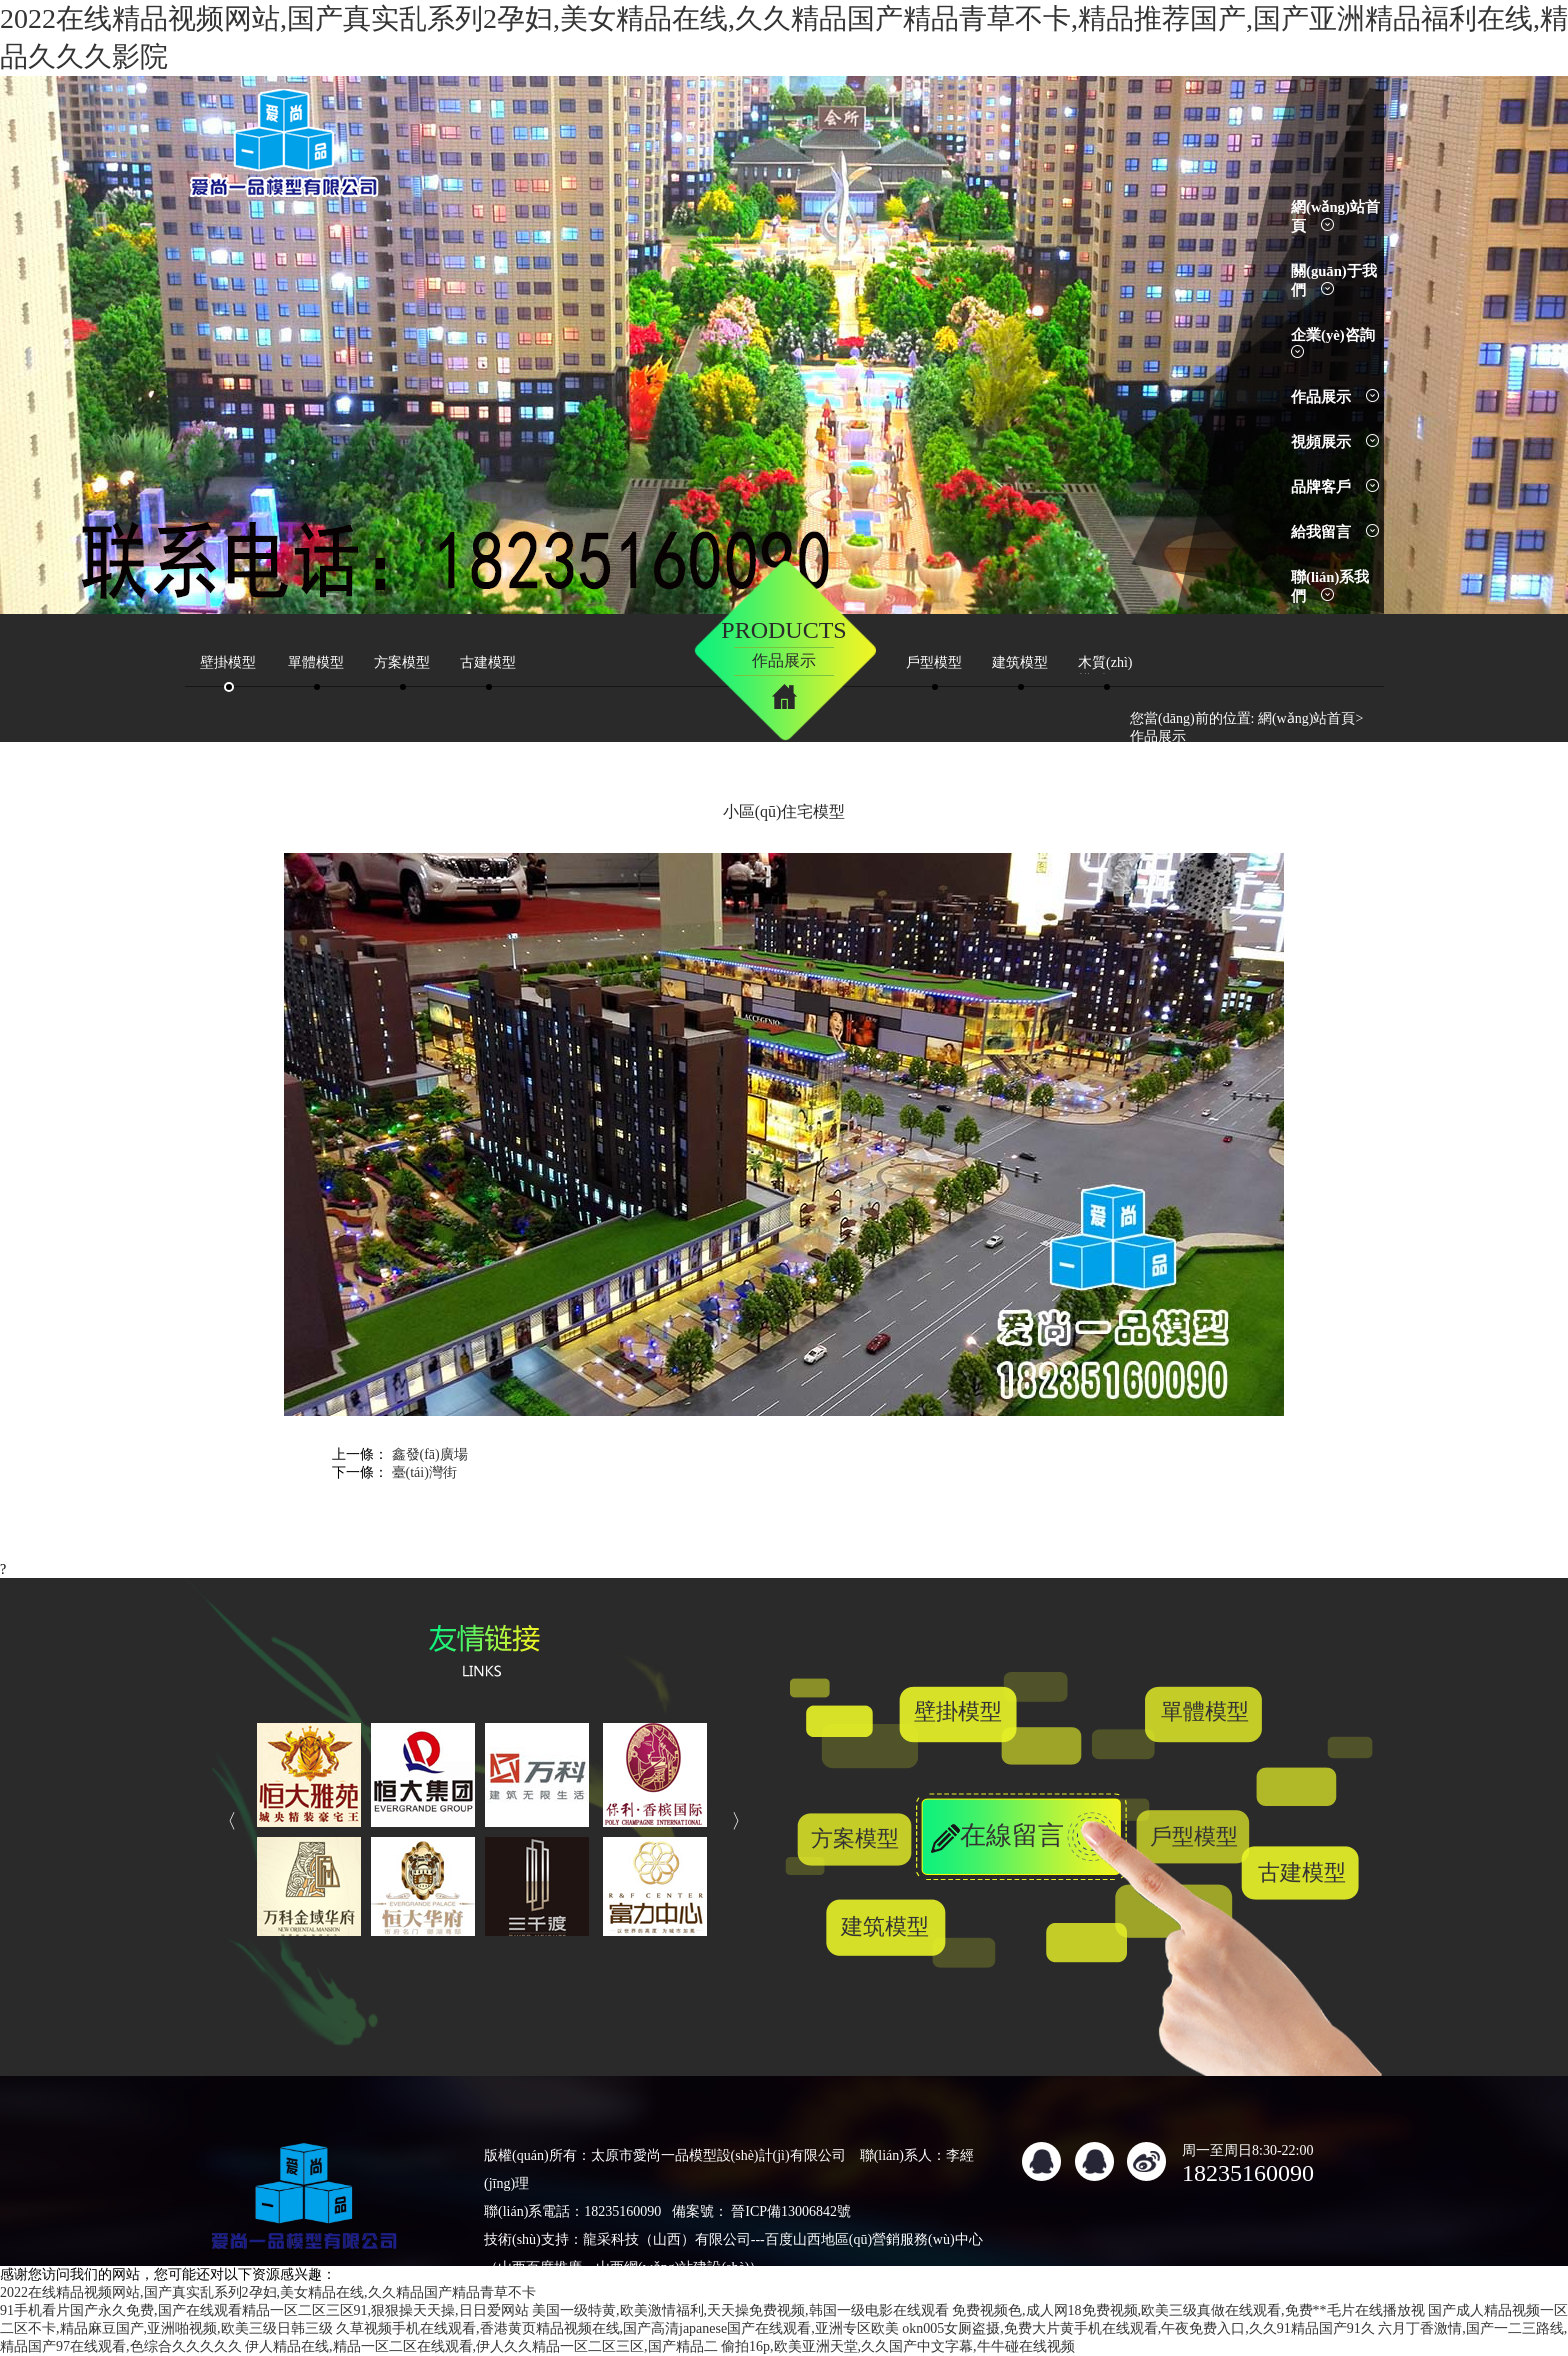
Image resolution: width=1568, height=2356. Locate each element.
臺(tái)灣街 (424, 1472)
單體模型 (1205, 1711)
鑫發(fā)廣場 (430, 1454)
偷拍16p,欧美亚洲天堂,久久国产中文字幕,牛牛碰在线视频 (898, 2346)
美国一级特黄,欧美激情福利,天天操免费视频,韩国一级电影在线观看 (740, 2310)
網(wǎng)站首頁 (1306, 718)
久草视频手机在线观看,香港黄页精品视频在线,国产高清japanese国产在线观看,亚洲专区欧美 (617, 2328)
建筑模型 (885, 1926)
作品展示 (1335, 397)
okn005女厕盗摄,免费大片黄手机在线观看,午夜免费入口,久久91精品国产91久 (1138, 2328)
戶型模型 (1194, 1836)
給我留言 (1335, 532)
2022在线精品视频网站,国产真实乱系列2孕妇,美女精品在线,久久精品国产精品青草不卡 (268, 2292)
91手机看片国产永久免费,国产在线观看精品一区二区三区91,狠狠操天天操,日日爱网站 (264, 2310)
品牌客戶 (1335, 487)
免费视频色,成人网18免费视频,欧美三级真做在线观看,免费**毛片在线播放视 (1188, 2310)
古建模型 (1302, 1872)
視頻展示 (1335, 442)
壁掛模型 (958, 1711)
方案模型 (855, 1838)
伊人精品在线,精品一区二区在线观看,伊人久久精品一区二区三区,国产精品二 (481, 2346)
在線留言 (1012, 1835)
